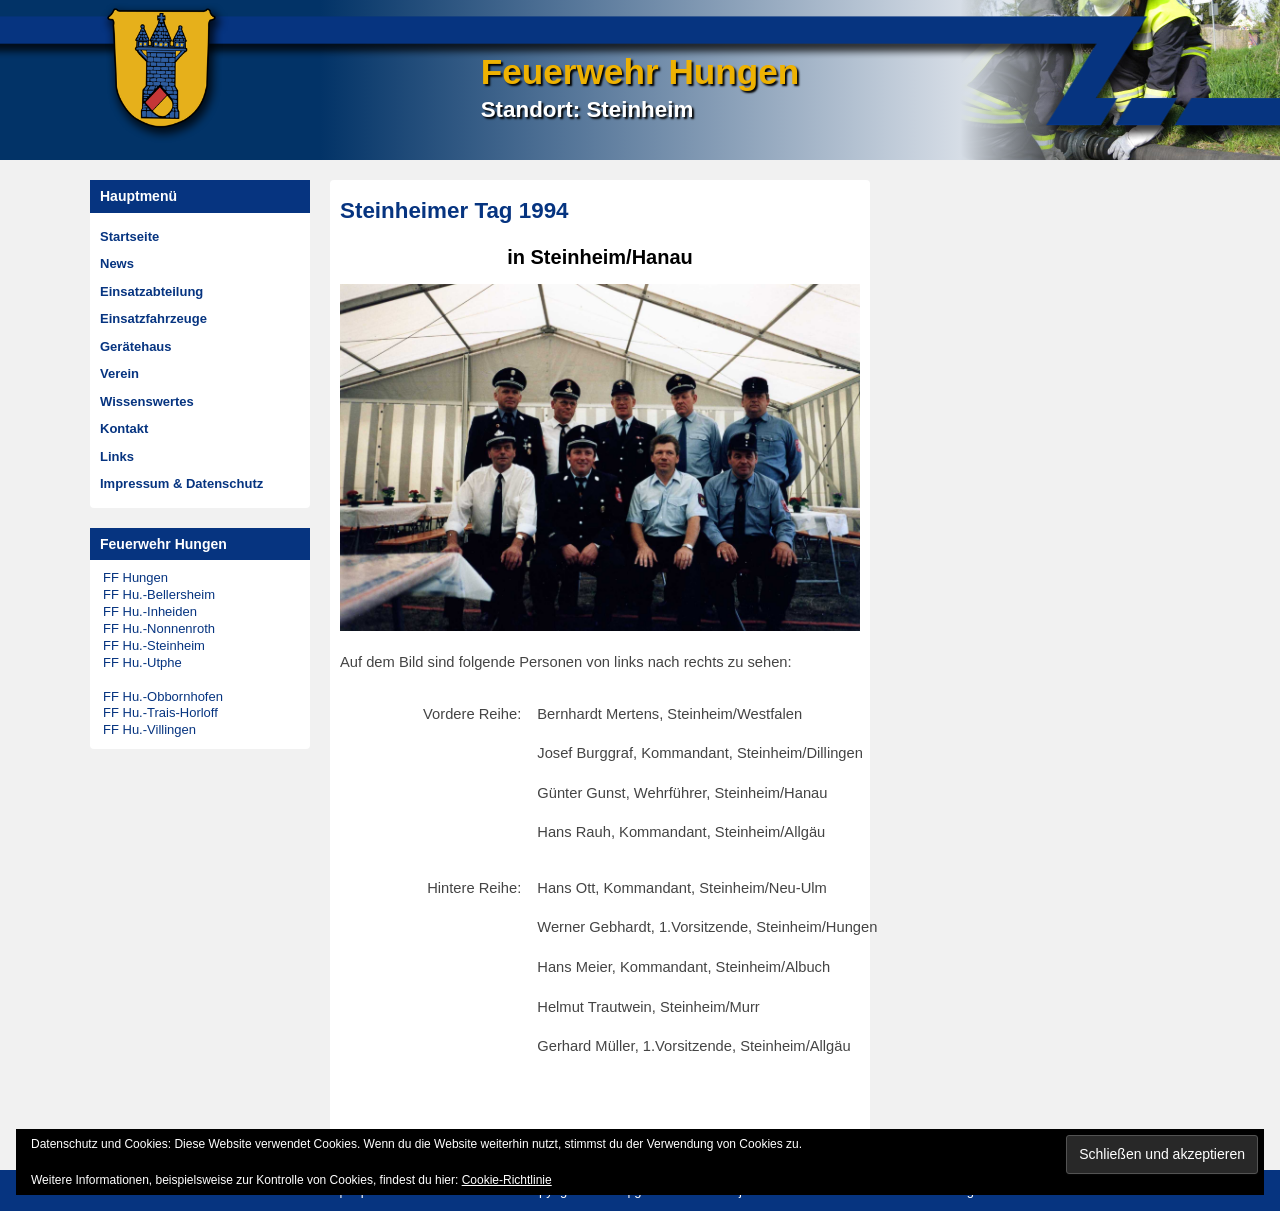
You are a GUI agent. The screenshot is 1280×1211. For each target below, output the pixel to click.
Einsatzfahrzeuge (153, 318)
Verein (119, 373)
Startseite (129, 236)
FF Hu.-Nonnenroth (159, 628)
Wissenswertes (147, 401)
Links (117, 456)
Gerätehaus (136, 346)
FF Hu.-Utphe (142, 662)
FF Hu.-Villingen (149, 729)
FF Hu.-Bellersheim (159, 594)
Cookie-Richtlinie (507, 1180)
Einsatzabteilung (151, 291)
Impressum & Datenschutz (181, 483)
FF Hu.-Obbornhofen (163, 696)
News (117, 263)
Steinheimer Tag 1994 (454, 210)
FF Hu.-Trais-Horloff (160, 712)
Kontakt (124, 428)
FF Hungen (135, 577)
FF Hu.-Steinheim (154, 645)
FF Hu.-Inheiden (150, 611)
